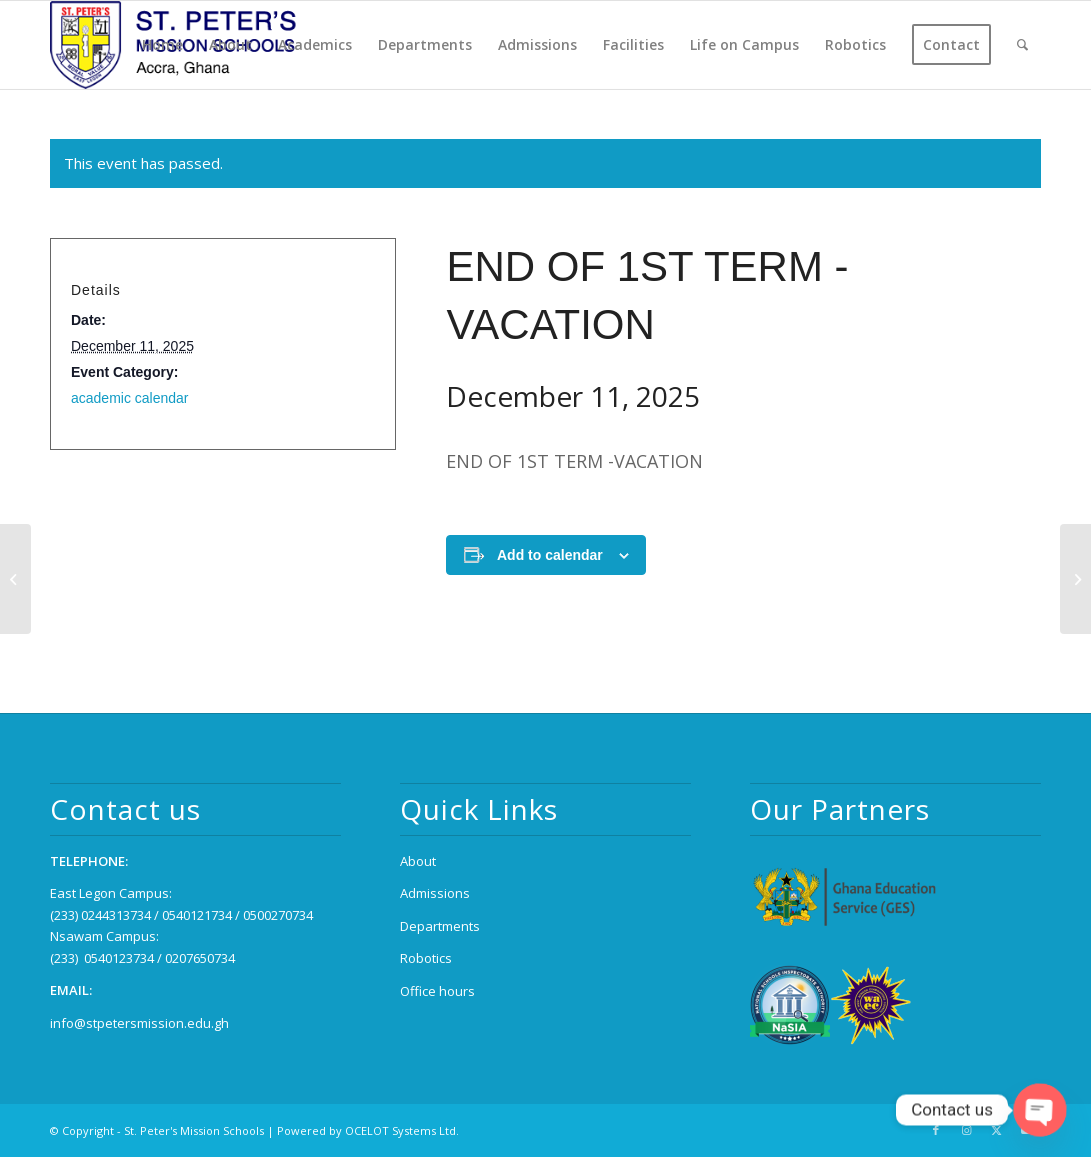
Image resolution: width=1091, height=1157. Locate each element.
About (418, 861)
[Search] (1022, 45)
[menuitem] (162, 45)
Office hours (437, 991)
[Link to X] (996, 1130)
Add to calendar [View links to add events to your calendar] (550, 555)
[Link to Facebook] (936, 1130)
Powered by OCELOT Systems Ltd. (368, 1130)
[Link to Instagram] (966, 1130)
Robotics (426, 958)
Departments (440, 926)
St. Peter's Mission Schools (194, 1130)
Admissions (435, 893)
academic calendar (130, 398)
